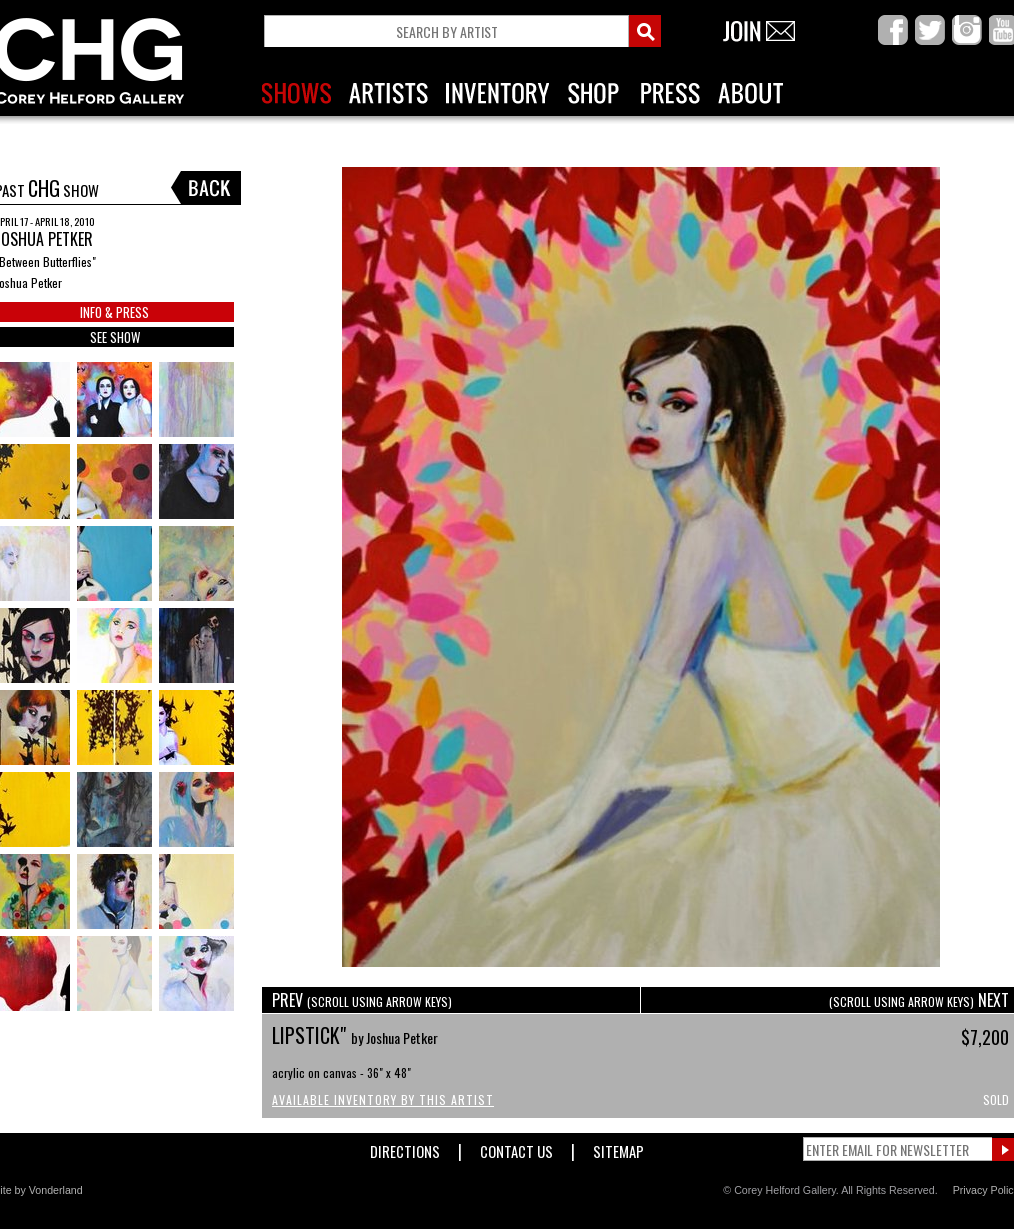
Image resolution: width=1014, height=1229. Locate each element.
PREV (362, 1000)
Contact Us (516, 1147)
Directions (405, 1147)
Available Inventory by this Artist (383, 1099)
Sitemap (618, 1147)
